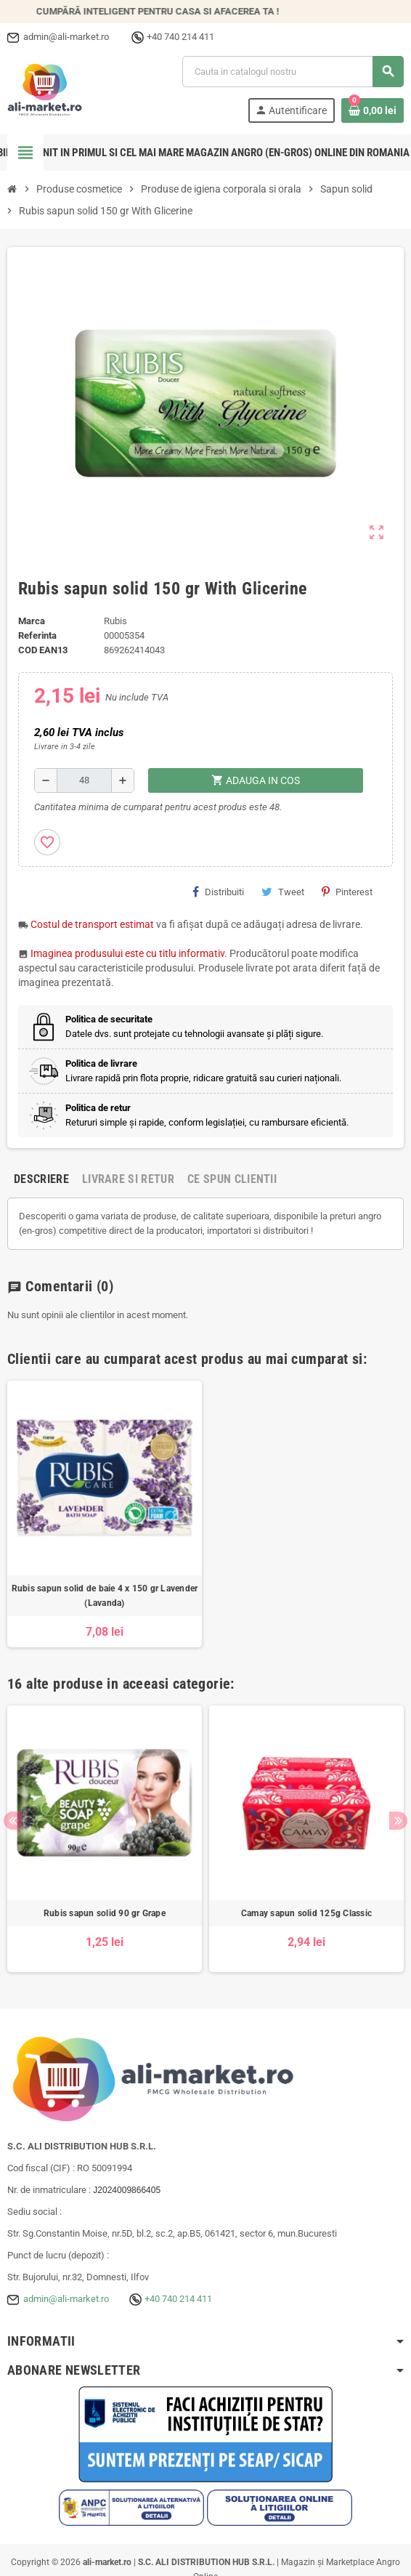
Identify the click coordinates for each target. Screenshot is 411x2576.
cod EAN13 (43, 650)
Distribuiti (218, 891)
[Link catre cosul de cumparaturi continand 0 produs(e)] (372, 110)
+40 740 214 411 (178, 2298)
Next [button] (398, 1821)
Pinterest (347, 891)
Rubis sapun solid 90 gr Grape (105, 1913)
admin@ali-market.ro (66, 2298)
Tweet (282, 891)
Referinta (37, 635)
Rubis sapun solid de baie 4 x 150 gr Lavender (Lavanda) (105, 1595)
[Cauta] (292, 71)
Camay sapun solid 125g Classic (306, 1913)
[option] (105, 1514)
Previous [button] (13, 1821)
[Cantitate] (84, 780)
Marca (31, 620)
